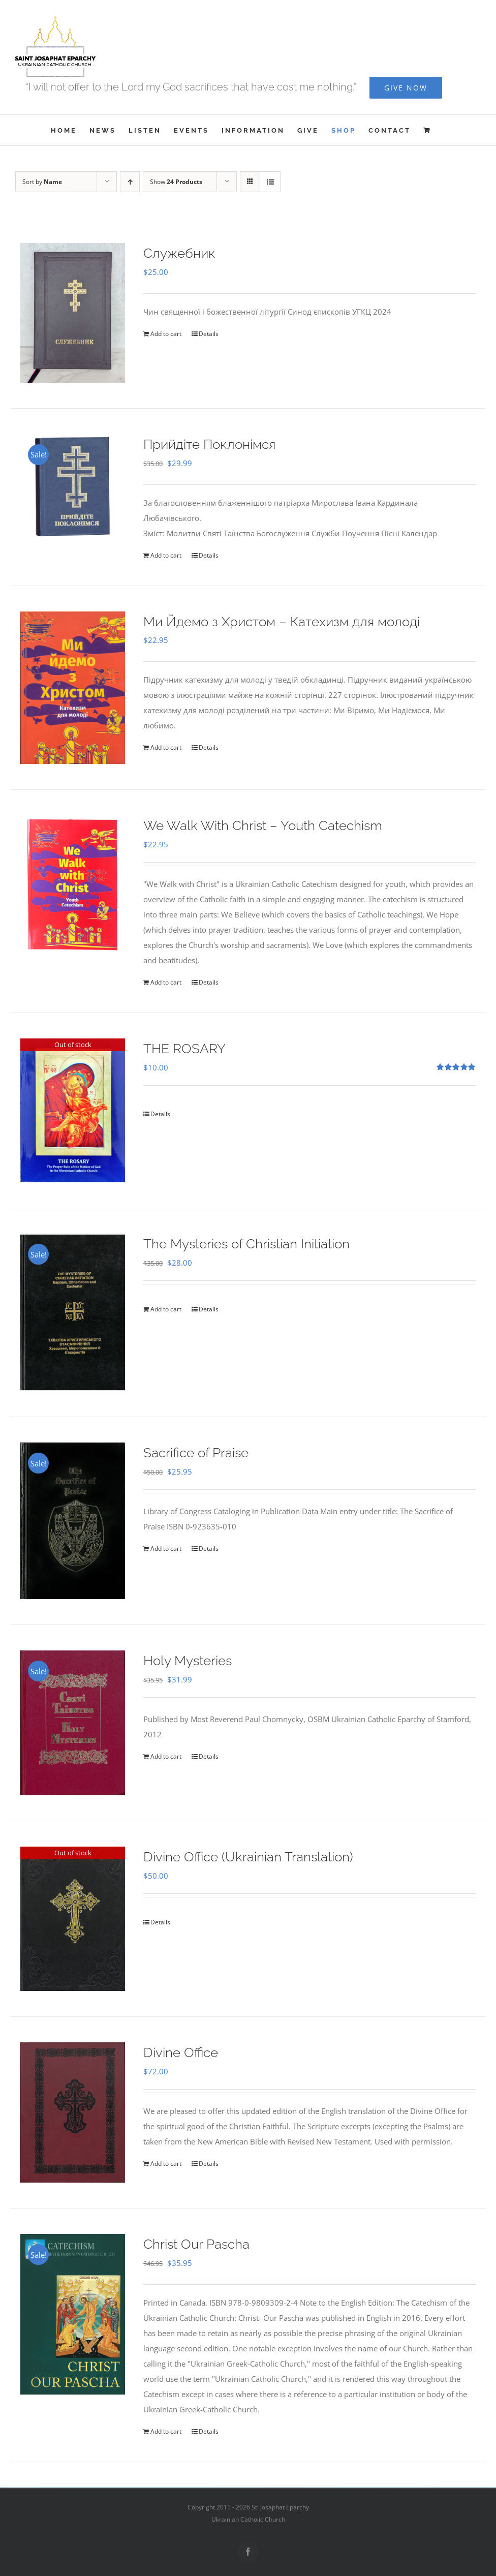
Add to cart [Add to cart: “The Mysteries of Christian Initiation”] (165, 1309)
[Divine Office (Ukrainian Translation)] (72, 1919)
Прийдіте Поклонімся (209, 444)
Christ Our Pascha (196, 2244)
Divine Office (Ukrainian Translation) (248, 1856)
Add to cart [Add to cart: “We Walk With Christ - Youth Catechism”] (165, 982)
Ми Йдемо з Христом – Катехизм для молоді (281, 621)
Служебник (179, 253)
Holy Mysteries (187, 1660)
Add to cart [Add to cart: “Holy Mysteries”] (165, 1756)
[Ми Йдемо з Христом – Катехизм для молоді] (72, 687)
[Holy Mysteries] (72, 1722)
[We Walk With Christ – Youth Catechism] (72, 885)
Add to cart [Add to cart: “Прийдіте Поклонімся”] (165, 555)
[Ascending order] (130, 181)
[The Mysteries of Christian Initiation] (72, 1312)
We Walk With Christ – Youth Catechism (262, 825)
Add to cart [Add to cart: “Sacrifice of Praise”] (165, 1548)
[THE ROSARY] (72, 1110)
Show (176, 181)
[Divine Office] (72, 2112)
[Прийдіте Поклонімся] (72, 486)
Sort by (42, 181)
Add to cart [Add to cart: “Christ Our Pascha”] (165, 2431)
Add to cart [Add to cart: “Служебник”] (165, 333)
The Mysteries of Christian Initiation (246, 1243)
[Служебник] (72, 313)
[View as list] (270, 182)
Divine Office (180, 2052)
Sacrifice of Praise (196, 1452)
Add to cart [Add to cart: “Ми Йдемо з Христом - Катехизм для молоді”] (165, 747)
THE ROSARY (184, 1048)
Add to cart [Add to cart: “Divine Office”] (165, 2163)
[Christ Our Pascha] (72, 2314)
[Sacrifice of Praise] (72, 1521)
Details (209, 333)
